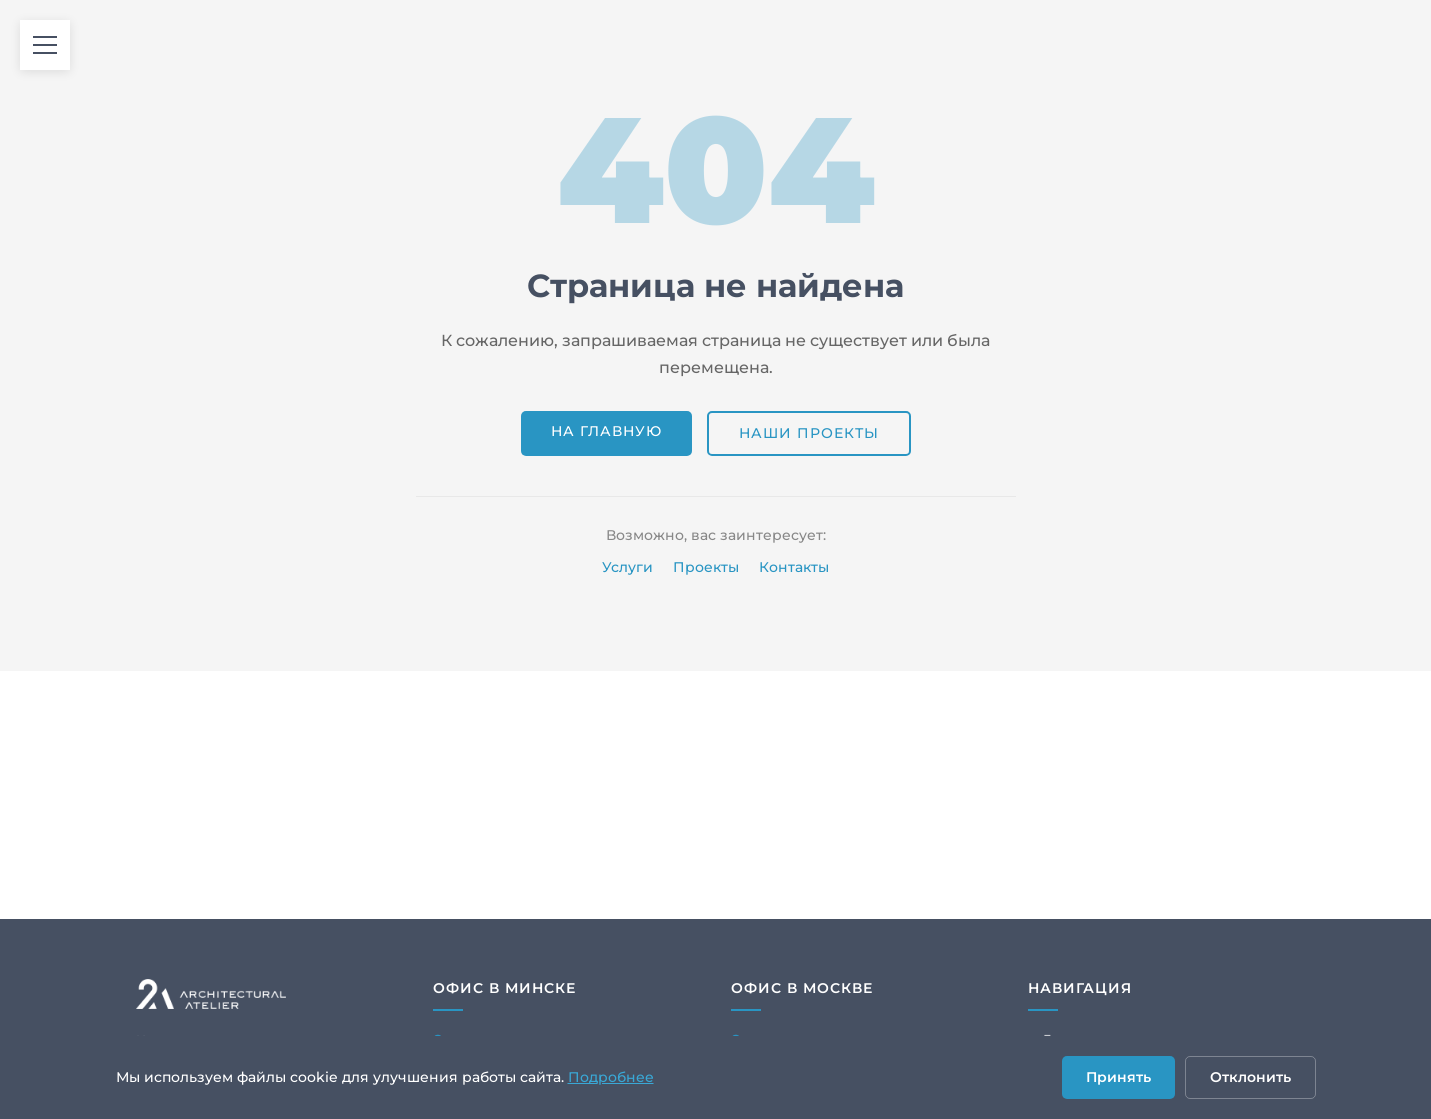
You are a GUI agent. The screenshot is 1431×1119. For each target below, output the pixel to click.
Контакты (794, 567)
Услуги (627, 567)
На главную (606, 431)
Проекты (706, 567)
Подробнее (611, 1077)
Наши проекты (809, 433)
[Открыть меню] (45, 45)
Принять (1118, 1077)
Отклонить (1250, 1077)
